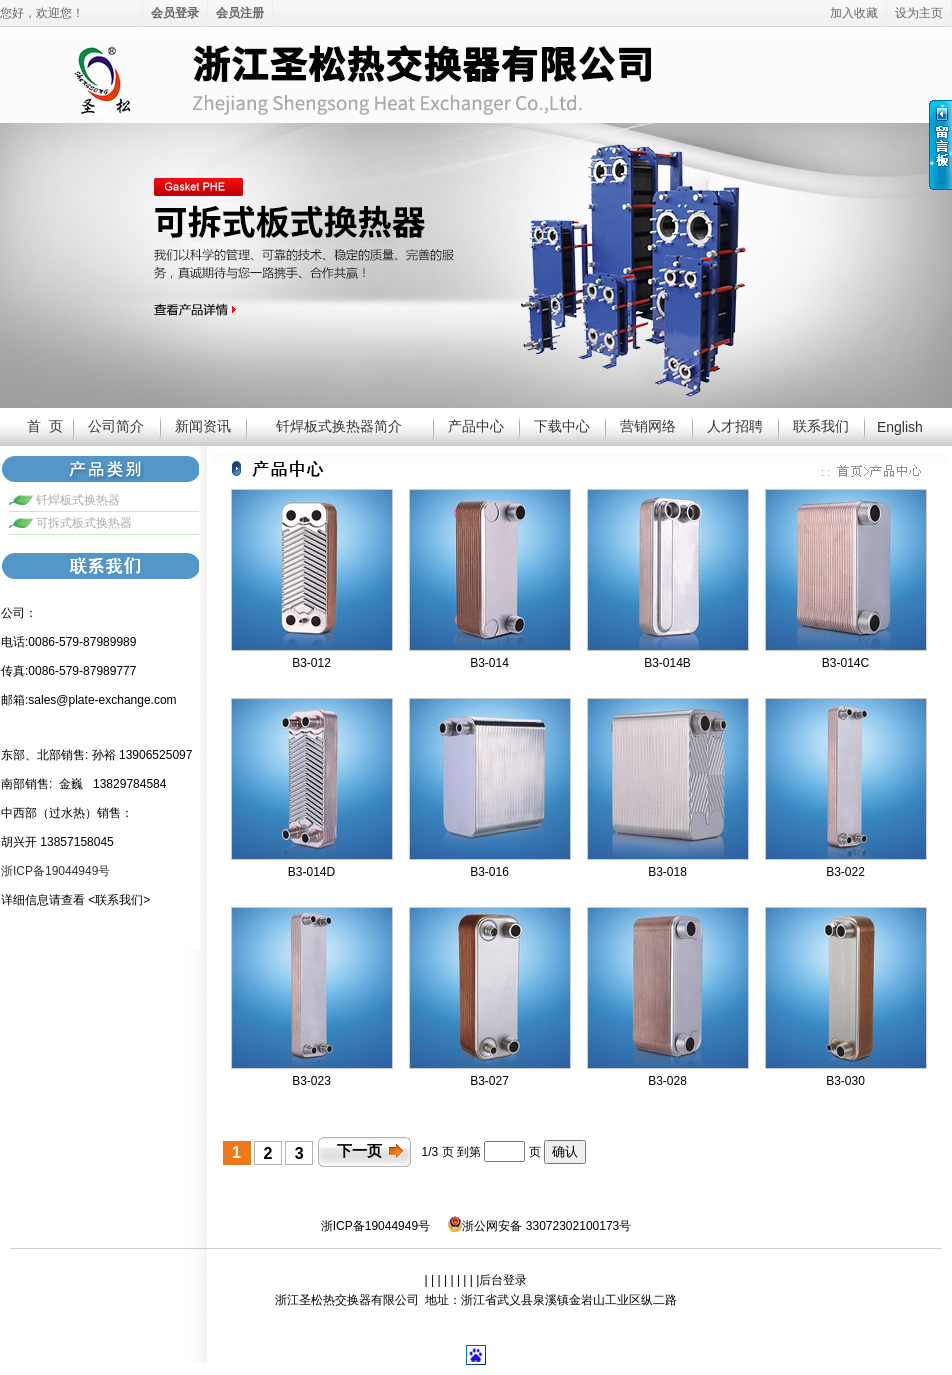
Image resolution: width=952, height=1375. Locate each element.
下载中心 (562, 426)
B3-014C (845, 663)
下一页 (359, 1151)
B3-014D (311, 872)
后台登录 (503, 1280)
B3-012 (311, 663)
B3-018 (667, 872)
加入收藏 (854, 13)
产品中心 (476, 426)
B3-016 (489, 872)
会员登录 (175, 13)
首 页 (45, 426)
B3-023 (311, 1081)
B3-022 (845, 872)
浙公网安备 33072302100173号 (539, 1224)
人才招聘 (735, 426)
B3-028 (667, 1081)
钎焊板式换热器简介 (339, 426)
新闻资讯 (203, 426)
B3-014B (667, 663)
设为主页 (919, 13)
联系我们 (821, 426)
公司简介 (116, 426)
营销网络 (648, 426)
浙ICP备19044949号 (375, 1226)
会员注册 (240, 13)
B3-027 (489, 1081)
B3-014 (489, 663)
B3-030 (845, 1081)
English (900, 427)
